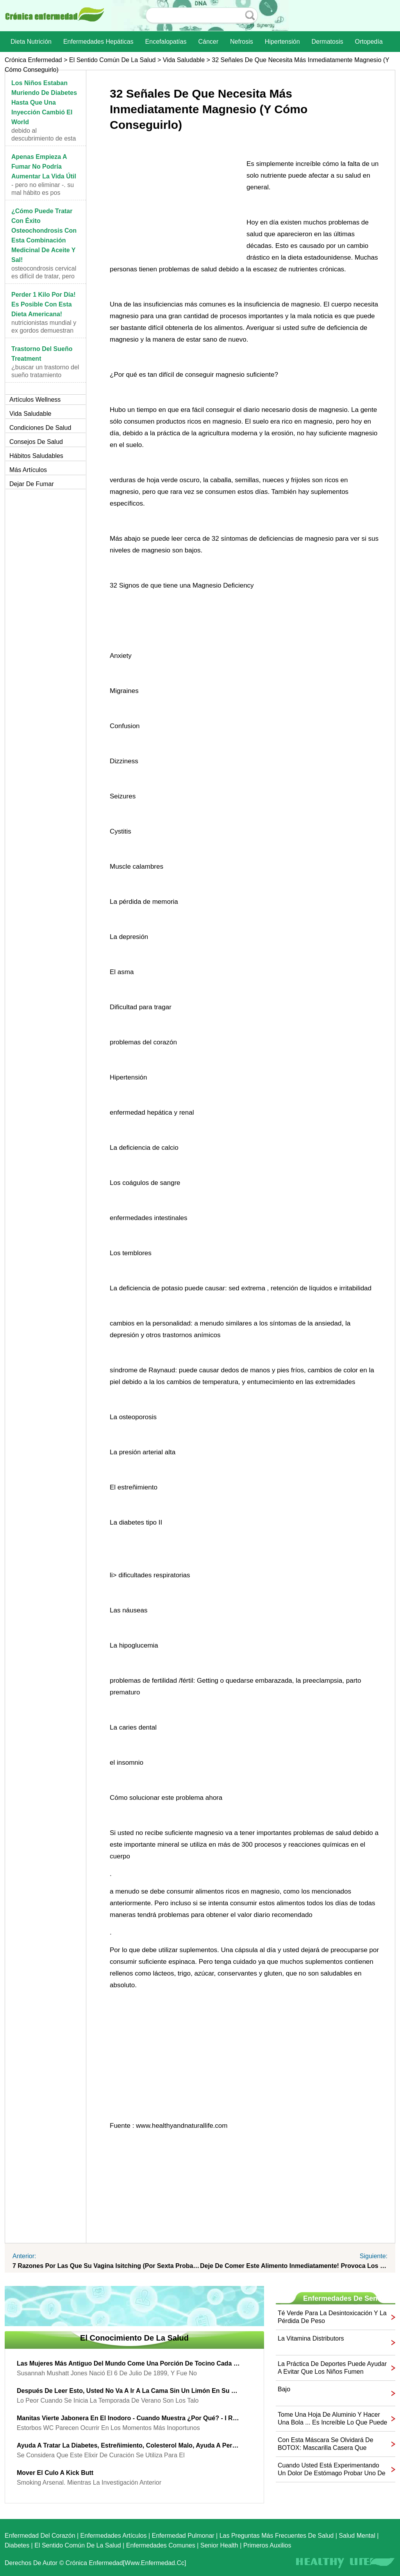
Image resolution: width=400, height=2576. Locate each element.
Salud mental (357, 2535)
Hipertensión (282, 41)
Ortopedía (368, 41)
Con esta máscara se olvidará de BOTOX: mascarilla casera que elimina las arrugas (325, 2444)
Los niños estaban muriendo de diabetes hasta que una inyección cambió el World (44, 102)
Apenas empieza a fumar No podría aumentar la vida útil (43, 166)
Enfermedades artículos (113, 2535)
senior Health (219, 2545)
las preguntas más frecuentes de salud (277, 2535)
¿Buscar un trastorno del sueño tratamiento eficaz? (45, 375)
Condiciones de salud (40, 427)
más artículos (28, 470)
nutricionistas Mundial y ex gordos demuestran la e (43, 330)
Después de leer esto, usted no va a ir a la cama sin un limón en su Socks (128, 2390)
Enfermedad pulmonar (183, 2535)
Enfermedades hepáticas (98, 41)
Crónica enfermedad (33, 60)
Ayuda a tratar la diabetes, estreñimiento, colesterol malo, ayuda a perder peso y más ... (128, 2445)
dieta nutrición (31, 41)
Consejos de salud (36, 441)
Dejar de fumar (31, 484)
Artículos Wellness (35, 399)
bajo (284, 2389)
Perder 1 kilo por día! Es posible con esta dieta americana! (43, 304)
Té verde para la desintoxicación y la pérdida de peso (332, 2317)
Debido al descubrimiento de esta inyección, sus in (43, 138)
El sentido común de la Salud (112, 60)
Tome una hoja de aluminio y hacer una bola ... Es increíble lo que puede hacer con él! (332, 2418)
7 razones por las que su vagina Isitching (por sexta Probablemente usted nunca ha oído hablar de (106, 2265)
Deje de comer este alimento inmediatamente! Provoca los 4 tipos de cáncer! (294, 2265)
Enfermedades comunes (160, 2545)
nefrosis (241, 41)
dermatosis (327, 41)
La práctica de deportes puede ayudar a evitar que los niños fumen (332, 2367)
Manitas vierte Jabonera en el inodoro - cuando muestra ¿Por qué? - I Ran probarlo (128, 2418)
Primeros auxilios (267, 2545)
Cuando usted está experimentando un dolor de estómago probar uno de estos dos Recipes (332, 2469)
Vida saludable (184, 60)
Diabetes (17, 2545)
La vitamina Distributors (311, 2338)
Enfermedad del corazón (40, 2535)
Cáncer (208, 41)
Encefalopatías (166, 41)
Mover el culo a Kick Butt (55, 2472)
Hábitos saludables (36, 455)
